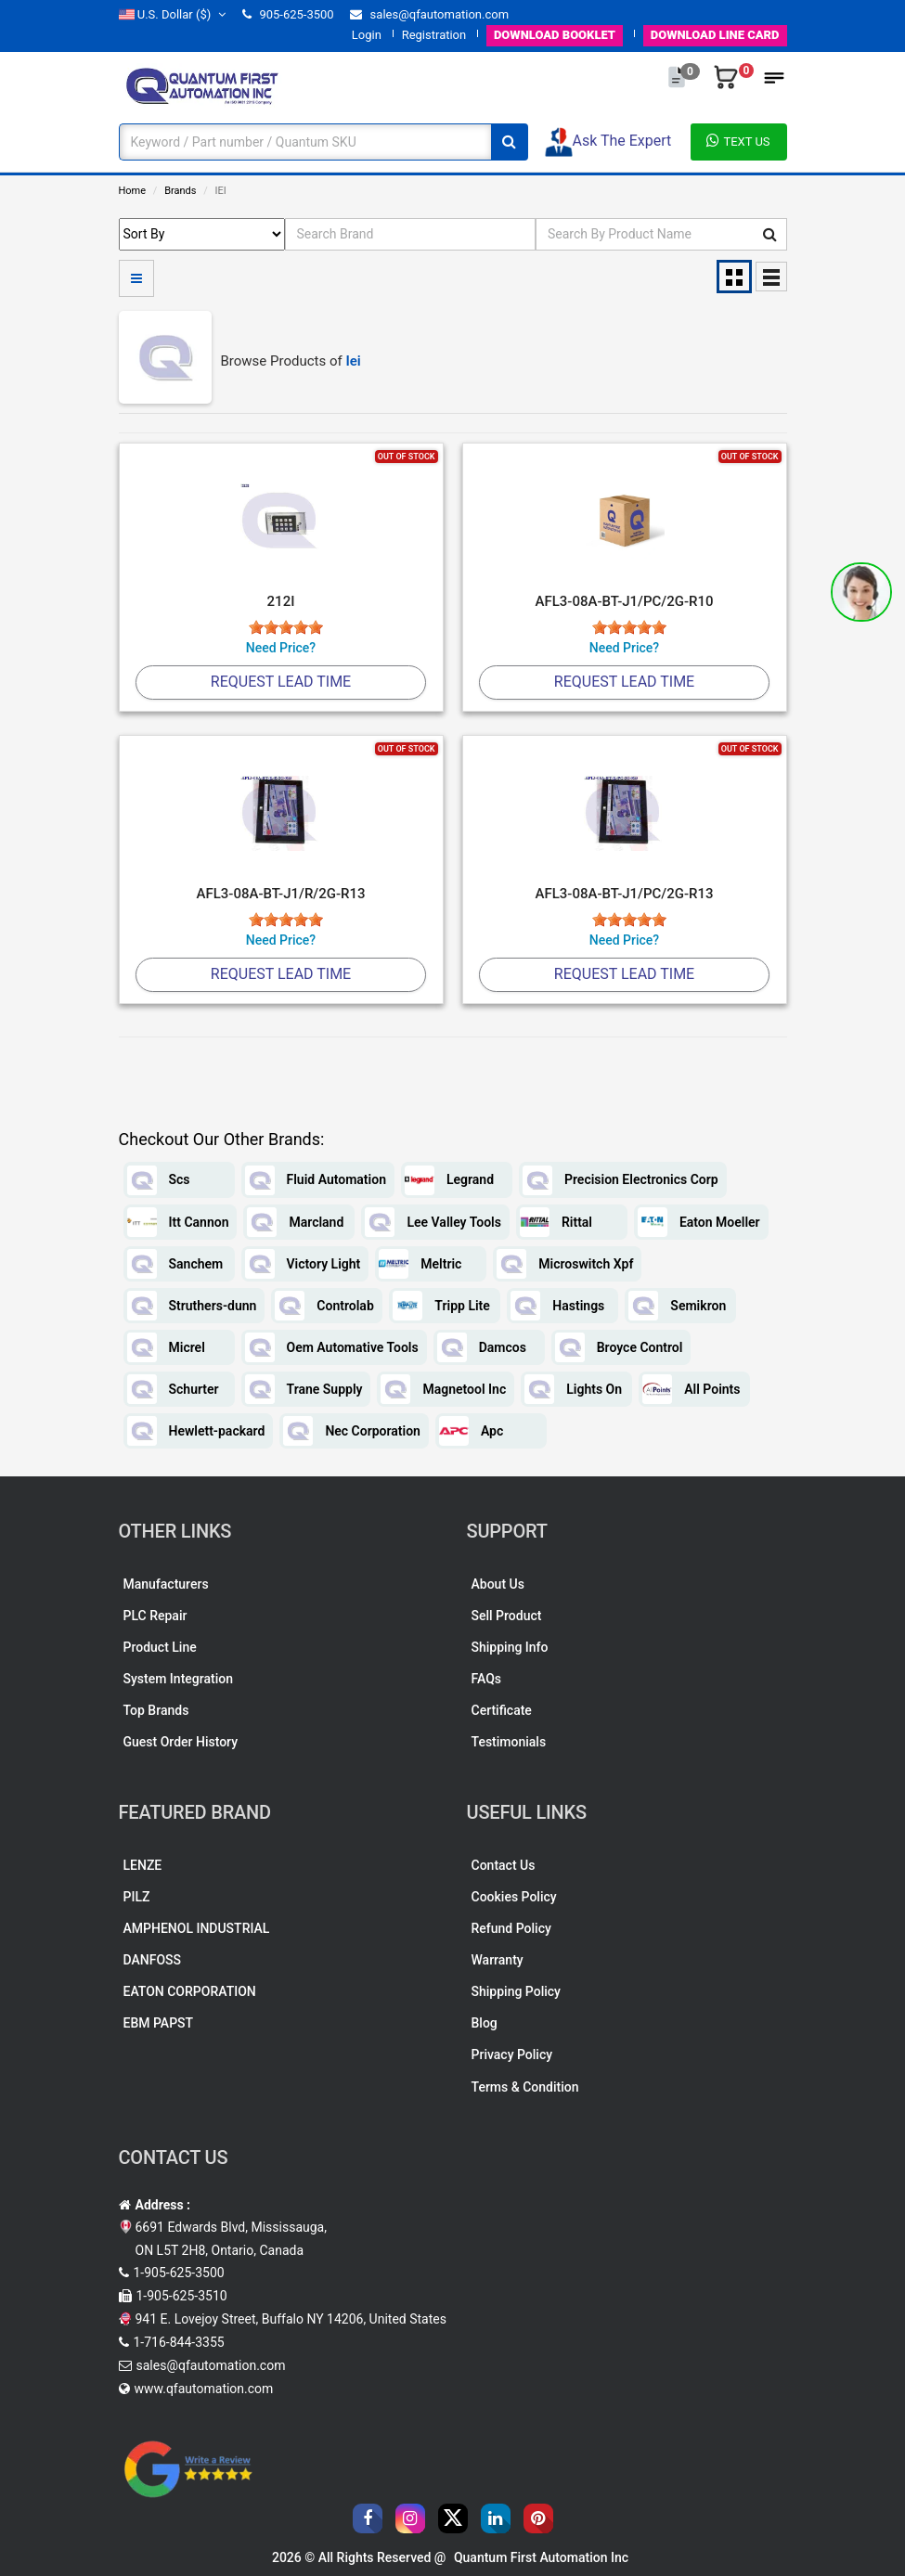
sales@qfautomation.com (429, 14)
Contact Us (504, 1865)
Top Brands (156, 1710)
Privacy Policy (512, 2054)
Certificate (502, 1710)
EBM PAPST (158, 2023)
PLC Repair (155, 1615)
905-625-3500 (287, 14)
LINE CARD (715, 35)
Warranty (498, 1959)
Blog (485, 2023)
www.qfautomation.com (204, 2388)
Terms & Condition (525, 2087)
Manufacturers (166, 1584)
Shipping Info (510, 1647)
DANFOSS (152, 1959)
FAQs (487, 1678)
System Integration (178, 1678)
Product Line (160, 1647)
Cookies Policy (514, 1896)
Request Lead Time (281, 681)
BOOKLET (554, 35)
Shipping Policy (516, 1991)
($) (172, 14)
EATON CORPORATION (189, 1991)
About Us (498, 1584)
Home (133, 191)
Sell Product (507, 1615)
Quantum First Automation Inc (541, 2557)
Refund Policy (511, 1928)
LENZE (142, 1865)
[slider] (286, 627)
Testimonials (509, 1741)
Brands (180, 191)
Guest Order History (181, 1741)
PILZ (136, 1896)
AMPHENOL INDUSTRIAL (196, 1928)
